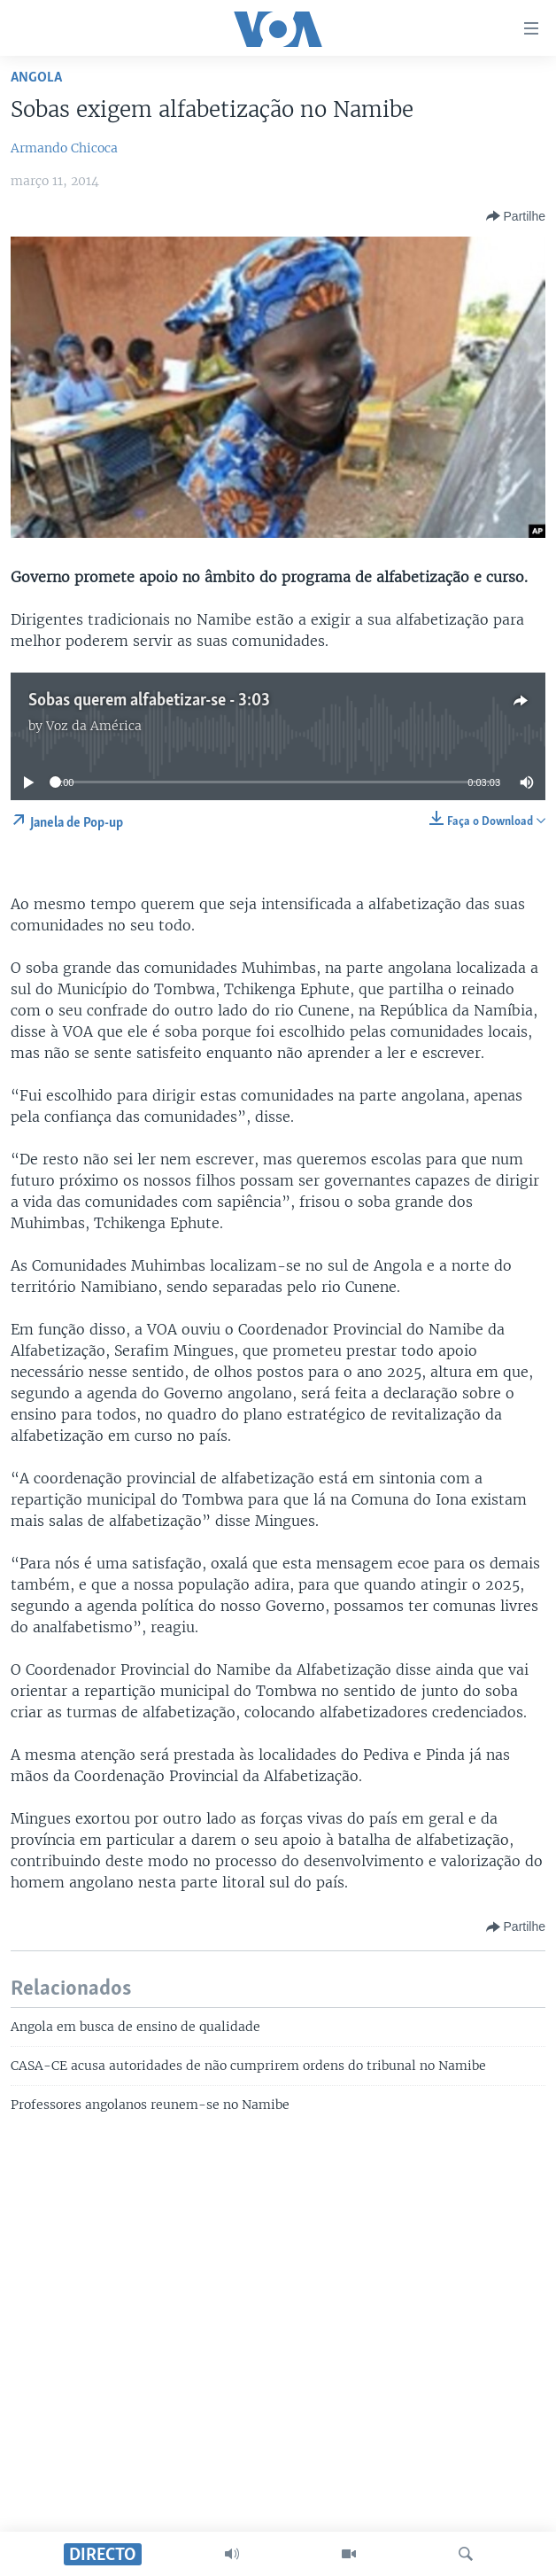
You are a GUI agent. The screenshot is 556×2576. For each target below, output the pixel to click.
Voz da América (94, 726)
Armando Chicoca (64, 148)
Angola (36, 77)
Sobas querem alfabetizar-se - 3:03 (149, 701)
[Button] (515, 216)
